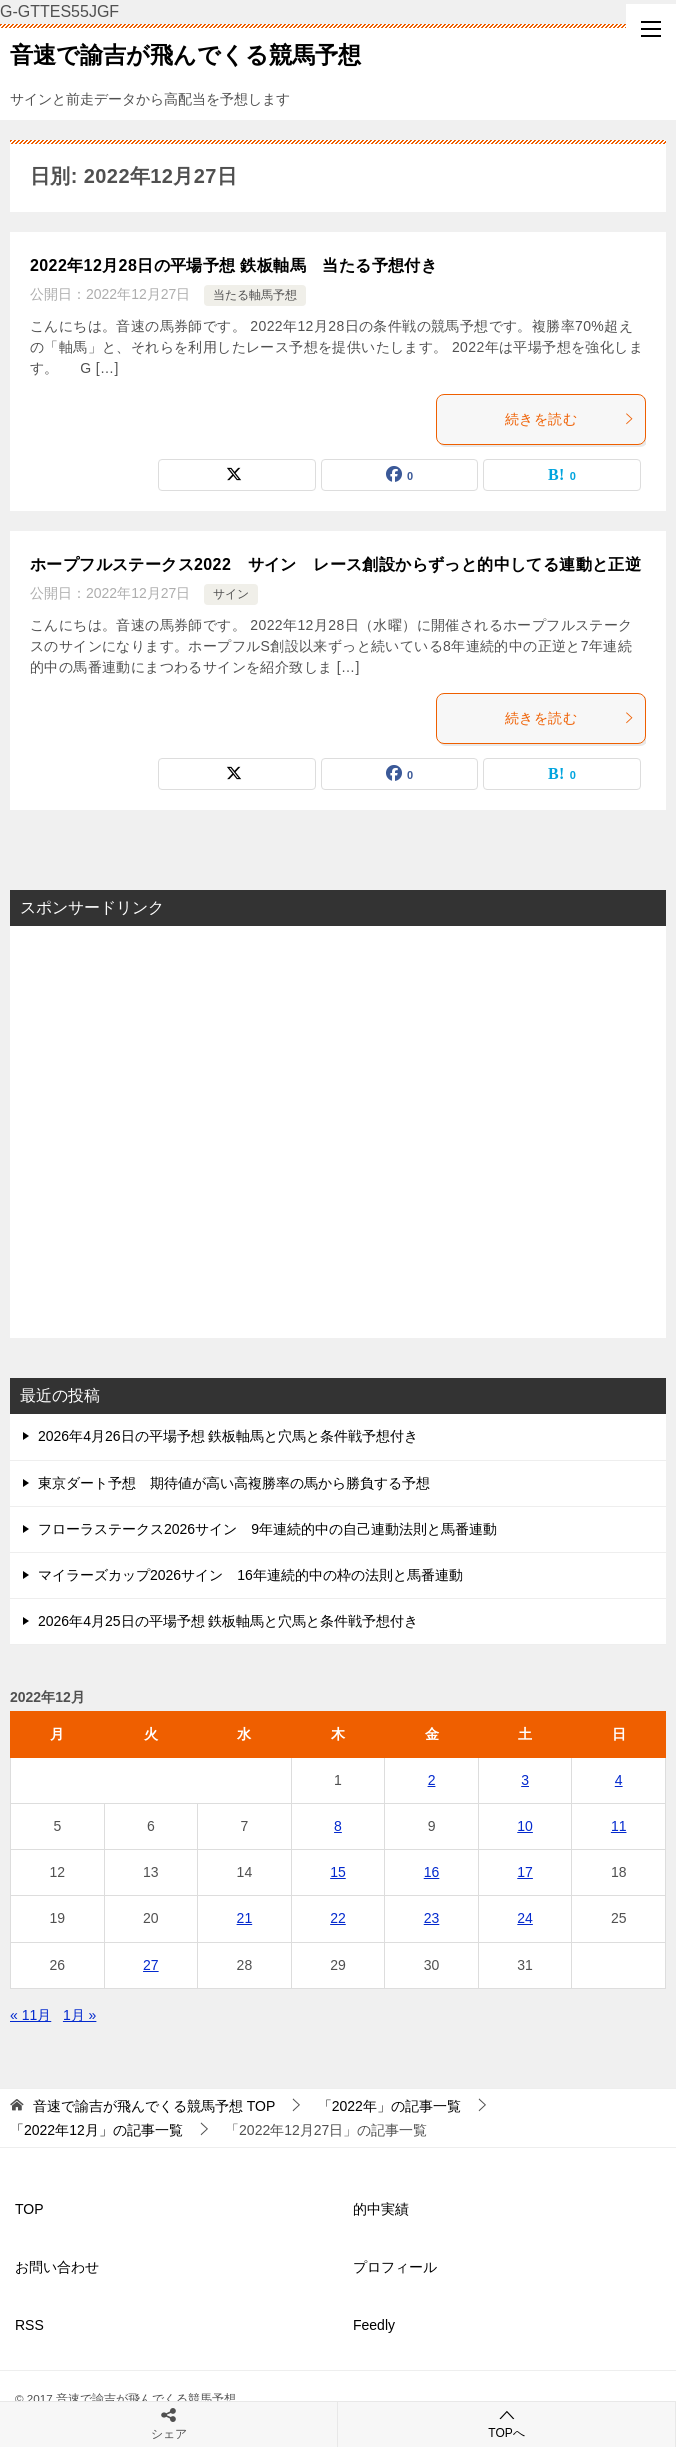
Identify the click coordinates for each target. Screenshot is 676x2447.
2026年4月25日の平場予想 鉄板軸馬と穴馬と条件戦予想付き (228, 1621)
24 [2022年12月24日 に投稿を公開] (525, 1918)
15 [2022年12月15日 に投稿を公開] (338, 1872)
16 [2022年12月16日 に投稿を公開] (432, 1872)
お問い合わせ (57, 2267)
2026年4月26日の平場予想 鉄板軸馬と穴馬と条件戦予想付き (228, 1436)
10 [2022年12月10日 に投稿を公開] (525, 1826)
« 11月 (30, 2015)
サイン (231, 594)
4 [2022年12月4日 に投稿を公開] (619, 1780)
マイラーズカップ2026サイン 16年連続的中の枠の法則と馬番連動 (250, 1575)
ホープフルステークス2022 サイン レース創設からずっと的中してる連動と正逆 (335, 564)
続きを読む (570, 419)
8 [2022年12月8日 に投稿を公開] (338, 1826)
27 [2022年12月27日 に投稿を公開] (151, 1965)
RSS (29, 2325)
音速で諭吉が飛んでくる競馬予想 (185, 53)
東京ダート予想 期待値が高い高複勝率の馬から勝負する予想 (234, 1483)
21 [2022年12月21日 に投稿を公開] (245, 1918)
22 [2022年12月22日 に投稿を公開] (338, 1918)
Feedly (374, 2325)
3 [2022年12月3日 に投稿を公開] (525, 1780)
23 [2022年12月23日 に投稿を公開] (432, 1918)
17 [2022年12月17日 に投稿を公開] (525, 1872)
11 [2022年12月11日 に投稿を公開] (619, 1826)
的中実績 (381, 2209)
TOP (154, 2106)
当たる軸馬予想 (255, 295)
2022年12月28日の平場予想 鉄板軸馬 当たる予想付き (233, 265)
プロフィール (395, 2267)
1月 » (79, 2015)
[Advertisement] (338, 1132)
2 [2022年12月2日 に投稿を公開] (432, 1780)
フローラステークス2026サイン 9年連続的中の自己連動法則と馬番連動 (267, 1529)
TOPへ (506, 2423)
